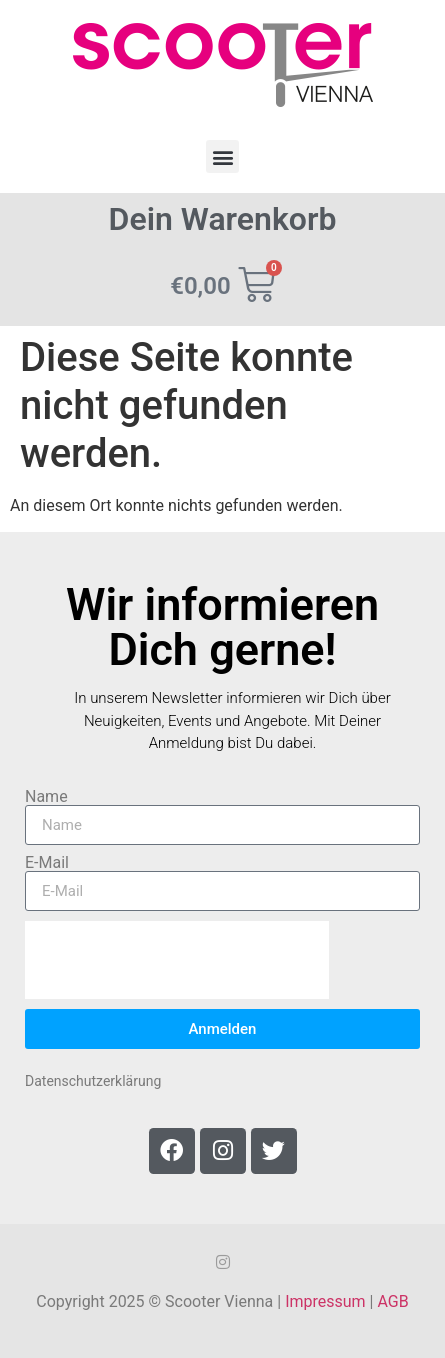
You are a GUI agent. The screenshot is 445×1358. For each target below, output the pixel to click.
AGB (392, 1301)
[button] (222, 156)
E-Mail (47, 863)
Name (46, 797)
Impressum (325, 1301)
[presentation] (177, 960)
